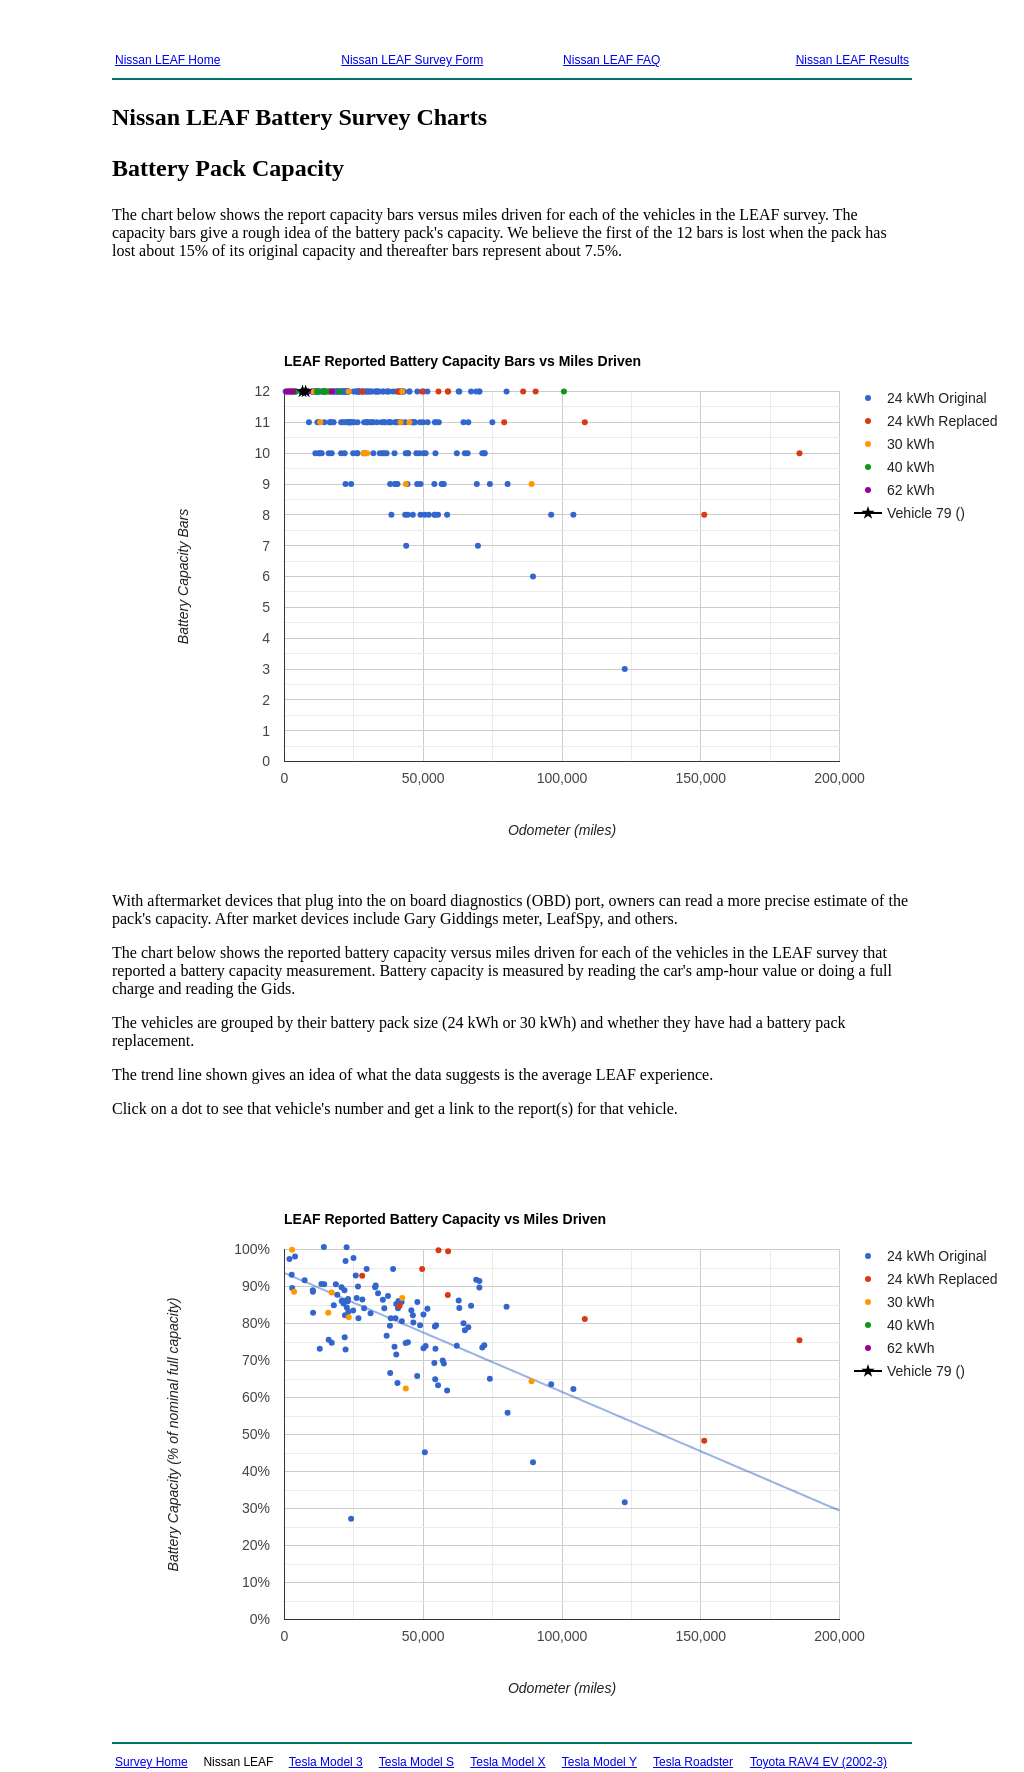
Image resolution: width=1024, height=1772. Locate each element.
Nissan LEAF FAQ (611, 60)
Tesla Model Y (599, 1762)
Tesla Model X (507, 1762)
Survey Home (151, 1762)
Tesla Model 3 (326, 1762)
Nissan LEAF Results (852, 60)
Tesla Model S (416, 1762)
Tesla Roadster (693, 1762)
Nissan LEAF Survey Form (412, 60)
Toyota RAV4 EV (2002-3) (818, 1762)
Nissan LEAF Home (167, 60)
